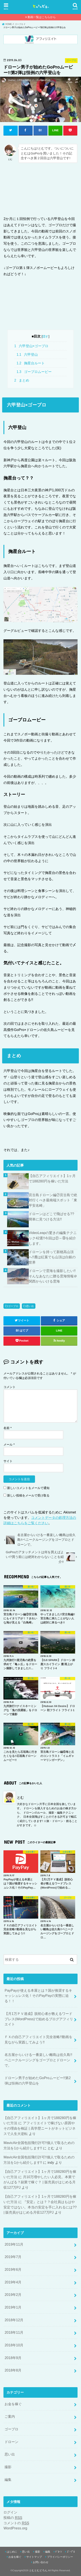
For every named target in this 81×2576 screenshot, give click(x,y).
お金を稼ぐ (13, 2404)
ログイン (10, 2512)
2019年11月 (14, 2244)
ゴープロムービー (34, 372)
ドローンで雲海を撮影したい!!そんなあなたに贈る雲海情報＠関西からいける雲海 (53, 1276)
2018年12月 (14, 2320)
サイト (8, 1461)
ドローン (11, 2442)
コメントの (16, 2523)
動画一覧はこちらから (42, 17)
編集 (8, 2479)
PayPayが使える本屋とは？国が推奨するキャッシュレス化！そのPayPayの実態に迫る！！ (38, 1995)
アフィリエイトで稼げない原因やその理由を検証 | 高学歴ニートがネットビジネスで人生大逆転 (39, 2128)
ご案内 (10, 2416)
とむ (20, 1797)
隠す (45, 336)
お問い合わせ (40, 2562)
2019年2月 (13, 2295)
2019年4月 (13, 2282)
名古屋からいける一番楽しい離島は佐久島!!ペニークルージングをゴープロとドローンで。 (38, 2060)
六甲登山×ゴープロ (31, 346)
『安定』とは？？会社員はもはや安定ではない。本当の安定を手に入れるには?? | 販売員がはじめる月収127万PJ (39, 2207)
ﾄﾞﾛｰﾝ (58, 2551)
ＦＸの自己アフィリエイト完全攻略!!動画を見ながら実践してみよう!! (38, 2039)
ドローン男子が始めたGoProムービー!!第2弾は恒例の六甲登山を (38, 2080)
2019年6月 (13, 2269)
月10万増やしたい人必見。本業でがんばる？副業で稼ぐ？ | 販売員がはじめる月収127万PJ (39, 2182)
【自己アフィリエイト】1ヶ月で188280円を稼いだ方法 (52, 1178)
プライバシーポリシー (60, 2557)
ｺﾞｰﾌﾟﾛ (71, 2551)
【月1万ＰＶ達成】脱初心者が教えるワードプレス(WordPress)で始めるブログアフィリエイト (39, 2019)
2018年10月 (14, 2345)
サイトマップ (34, 2557)
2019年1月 (13, 2307)
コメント (9, 1387)
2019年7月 (13, 2257)
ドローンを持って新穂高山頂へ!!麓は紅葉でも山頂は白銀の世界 (52, 1257)
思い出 (30, 1306)
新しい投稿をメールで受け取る (28, 1495)
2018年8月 (13, 2370)
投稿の (12, 2518)
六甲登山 (27, 354)
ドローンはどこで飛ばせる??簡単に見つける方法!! (51, 1216)
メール (8, 1444)
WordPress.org (15, 2528)
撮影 (8, 2467)
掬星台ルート (31, 363)
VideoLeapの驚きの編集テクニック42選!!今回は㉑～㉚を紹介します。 (53, 1238)
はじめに (12, 2551)
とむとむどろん (38, 2570)
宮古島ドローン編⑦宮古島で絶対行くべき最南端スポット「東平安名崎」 (53, 1200)
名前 (7, 1428)
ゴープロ (13, 1306)
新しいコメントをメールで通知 (28, 1488)
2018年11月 (14, 2332)
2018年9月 (13, 2358)
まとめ (21, 380)
